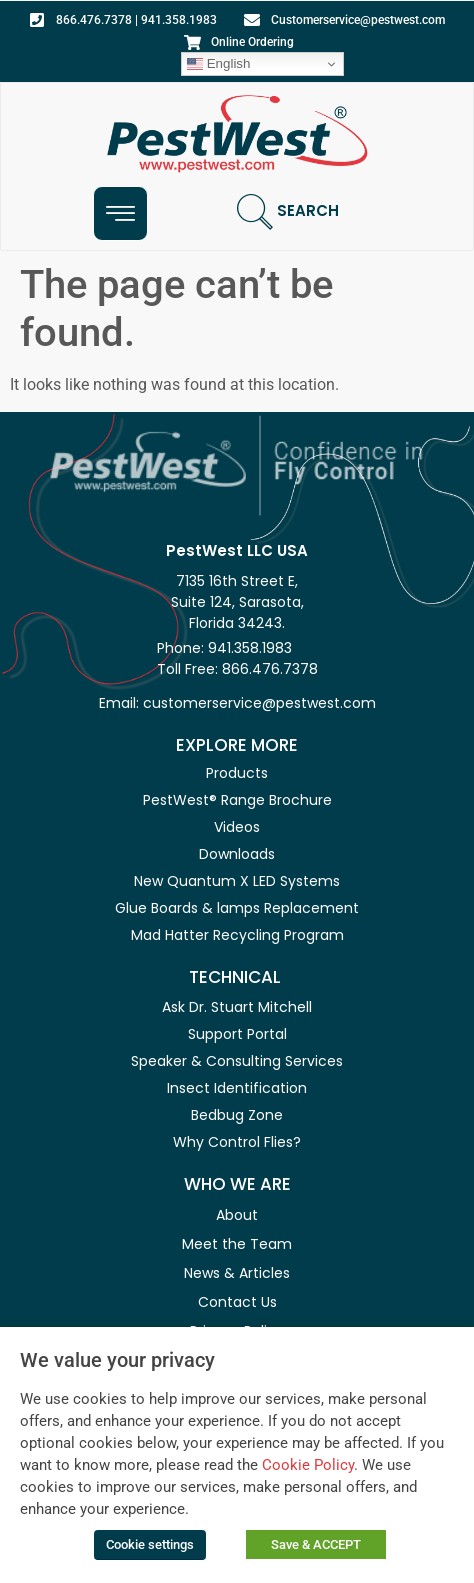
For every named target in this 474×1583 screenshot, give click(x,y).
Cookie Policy (308, 1465)
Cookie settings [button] (150, 1544)
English (218, 64)
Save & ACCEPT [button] (316, 1544)
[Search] (255, 212)
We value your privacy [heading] (117, 1360)
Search (308, 210)
